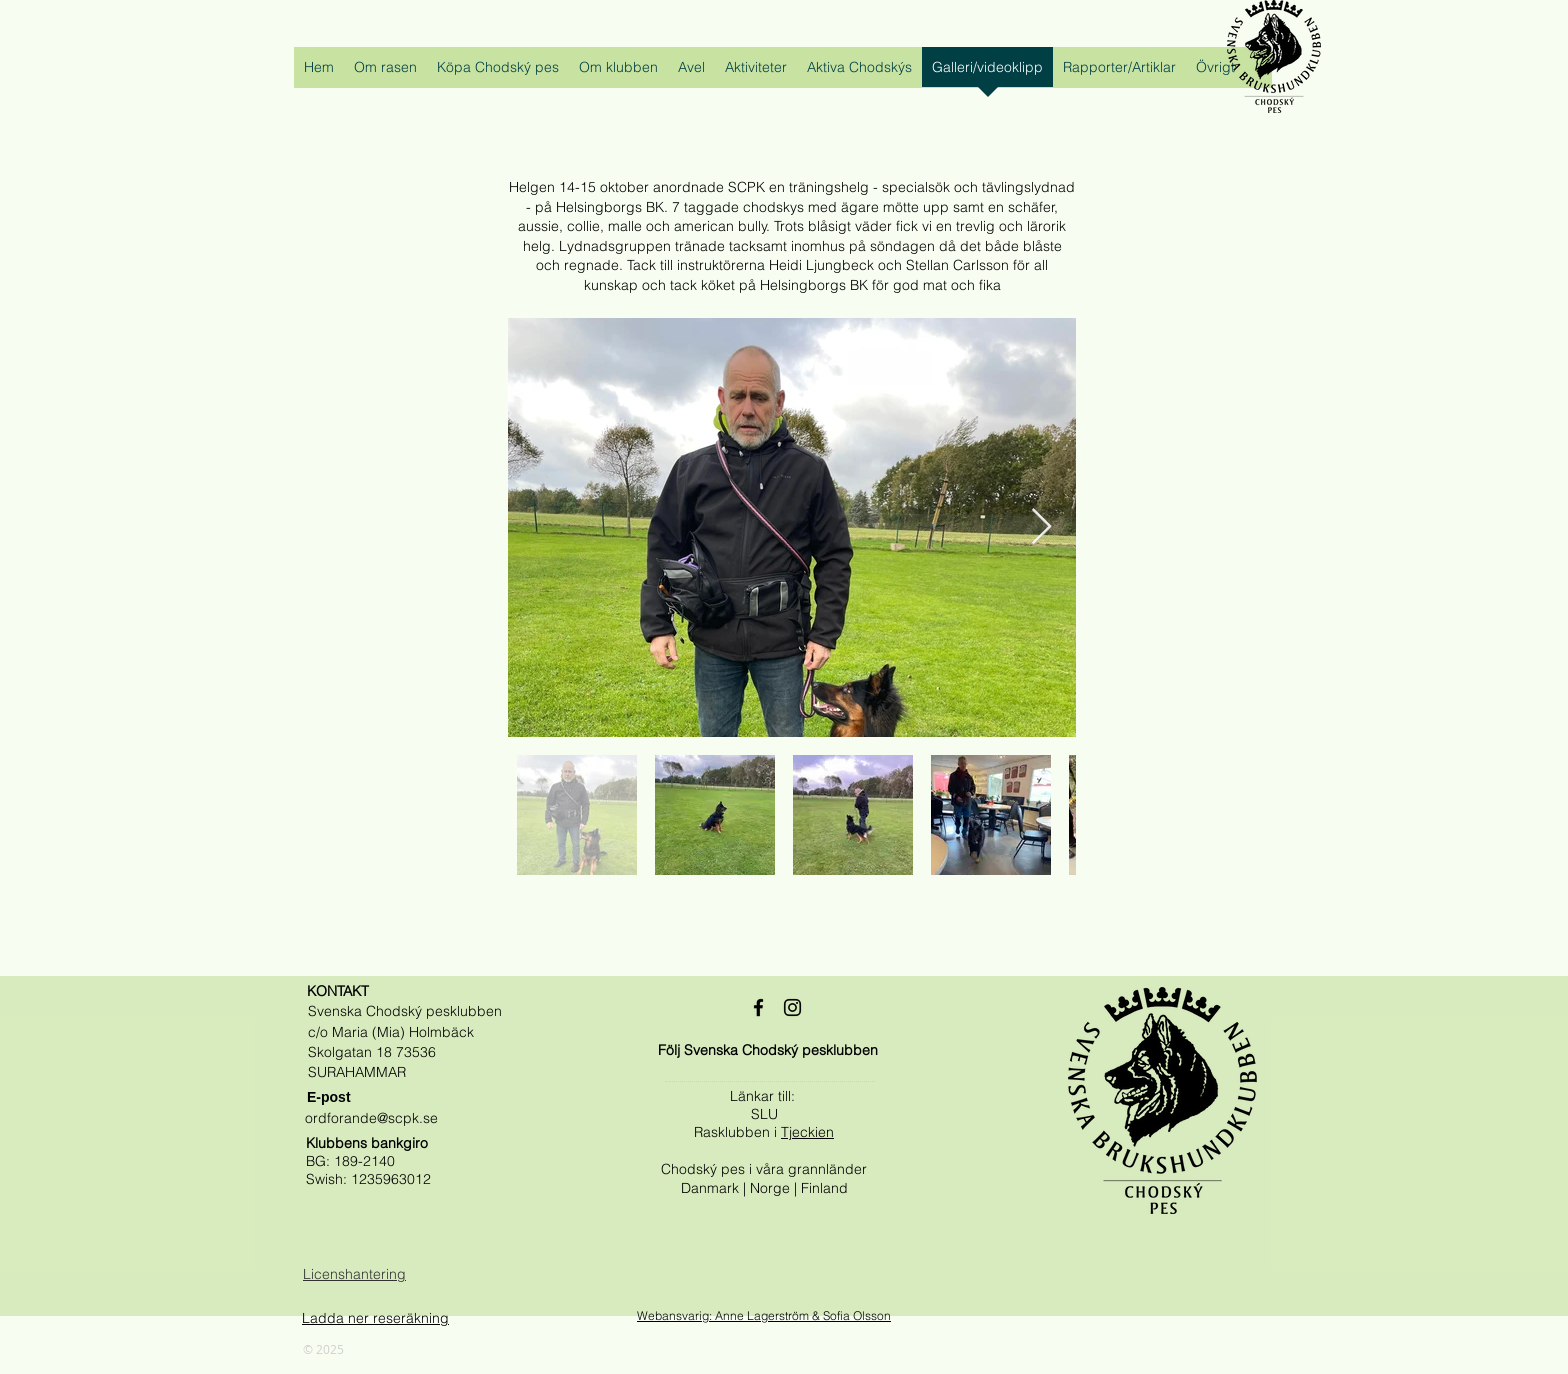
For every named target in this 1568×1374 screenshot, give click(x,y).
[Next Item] (1041, 527)
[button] (385, 73)
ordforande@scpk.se (371, 1118)
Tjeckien (807, 1132)
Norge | (775, 1188)
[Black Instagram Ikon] (792, 1007)
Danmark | (715, 1188)
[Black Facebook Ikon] (758, 1007)
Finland (824, 1188)
